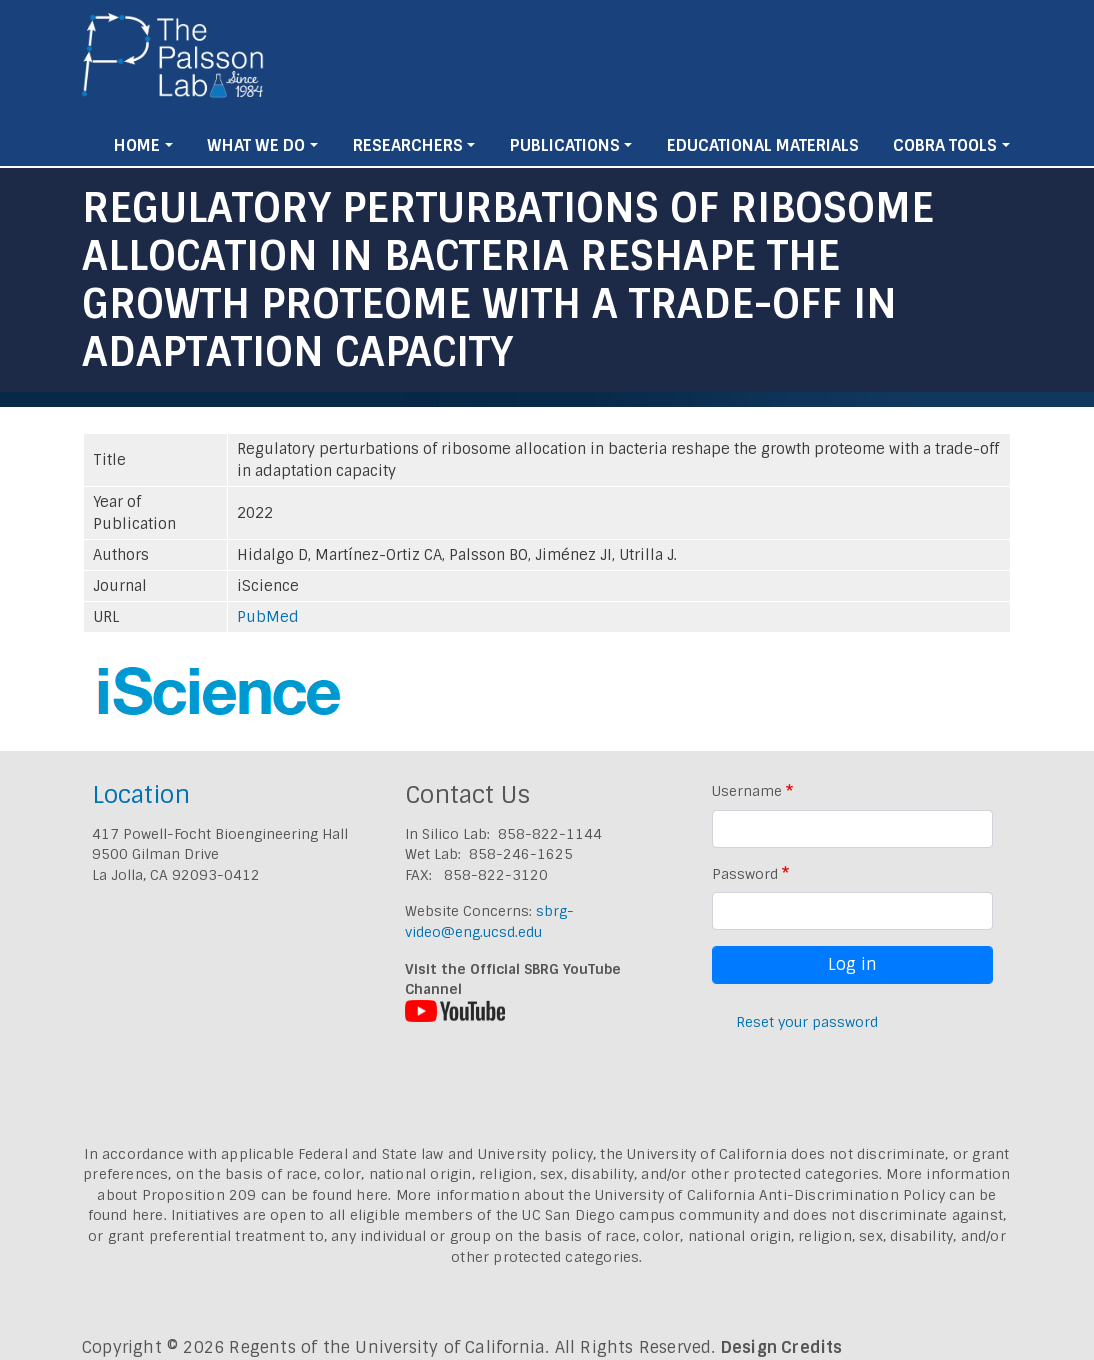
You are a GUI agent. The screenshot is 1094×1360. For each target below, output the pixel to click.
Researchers (408, 145)
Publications (565, 145)
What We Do (256, 145)
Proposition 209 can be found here (265, 1195)
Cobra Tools (945, 145)
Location (141, 794)
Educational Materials (763, 145)
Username (747, 791)
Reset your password (807, 1022)
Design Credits (782, 1347)
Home (137, 145)
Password (745, 874)
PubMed (268, 617)
